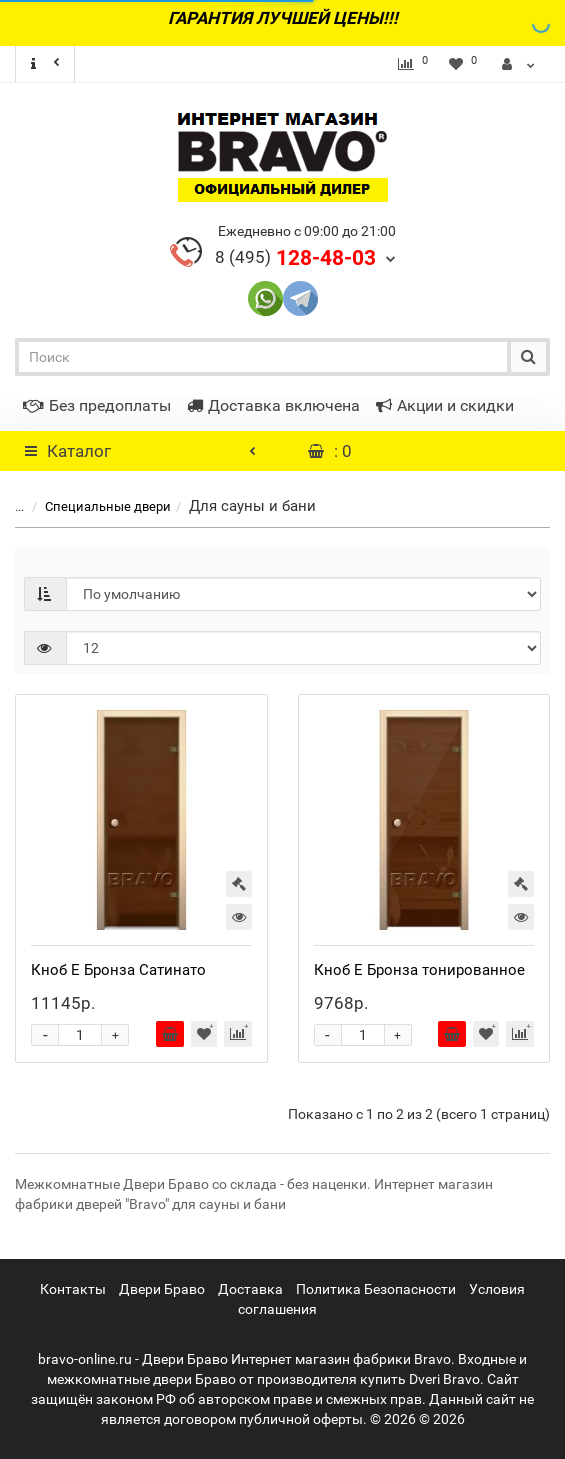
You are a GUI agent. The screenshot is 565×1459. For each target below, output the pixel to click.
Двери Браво (162, 1289)
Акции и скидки (445, 405)
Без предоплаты (97, 405)
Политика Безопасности (376, 1289)
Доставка (250, 1289)
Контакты (73, 1289)
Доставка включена (273, 405)
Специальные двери (96, 506)
